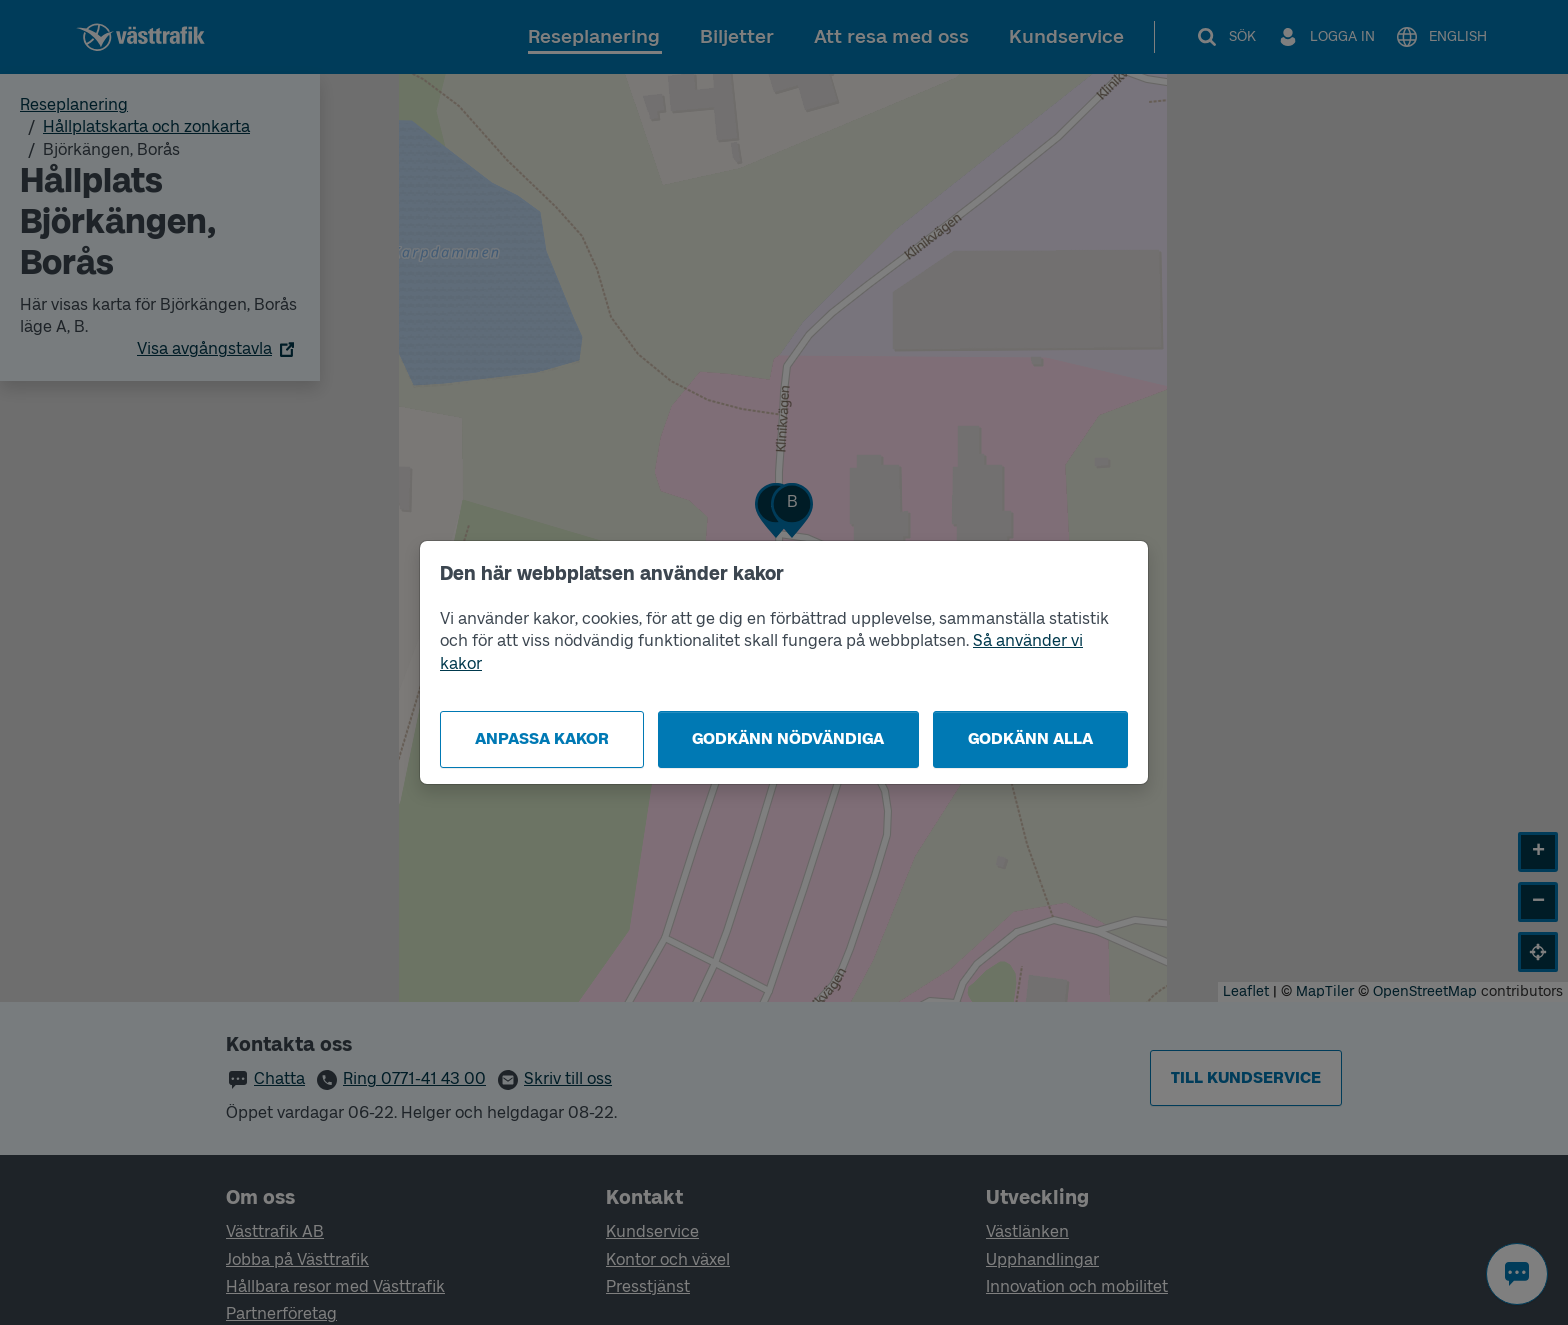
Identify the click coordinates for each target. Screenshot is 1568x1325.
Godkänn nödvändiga (788, 738)
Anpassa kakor (542, 738)
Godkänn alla (1030, 738)
